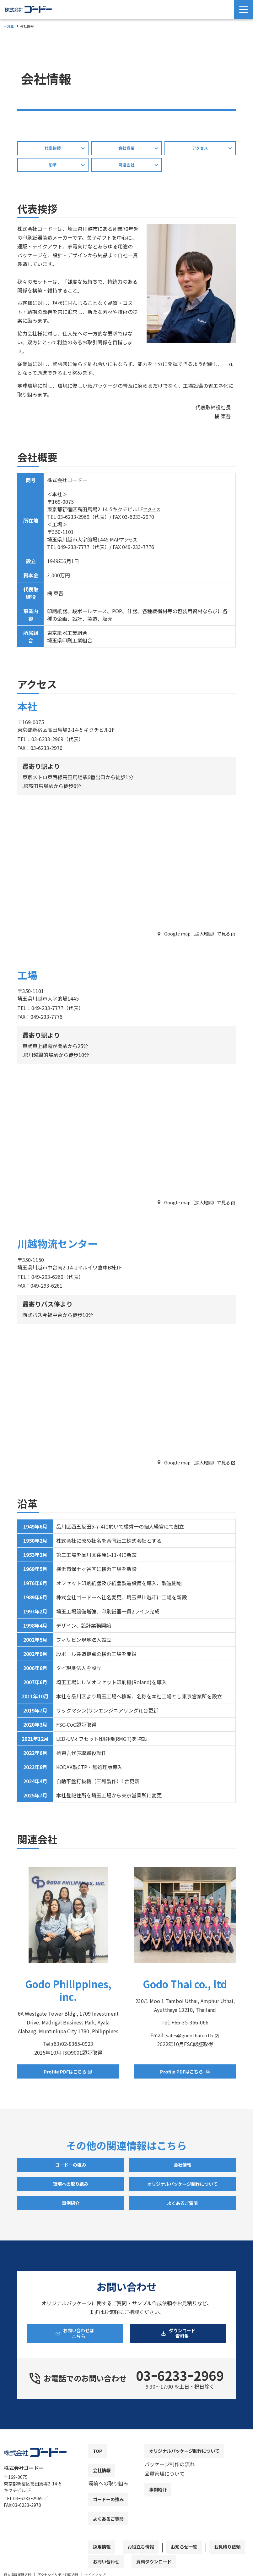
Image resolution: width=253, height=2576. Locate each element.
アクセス (153, 512)
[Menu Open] (243, 9)
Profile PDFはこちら (181, 2075)
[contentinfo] (126, 2510)
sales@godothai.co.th (189, 2038)
